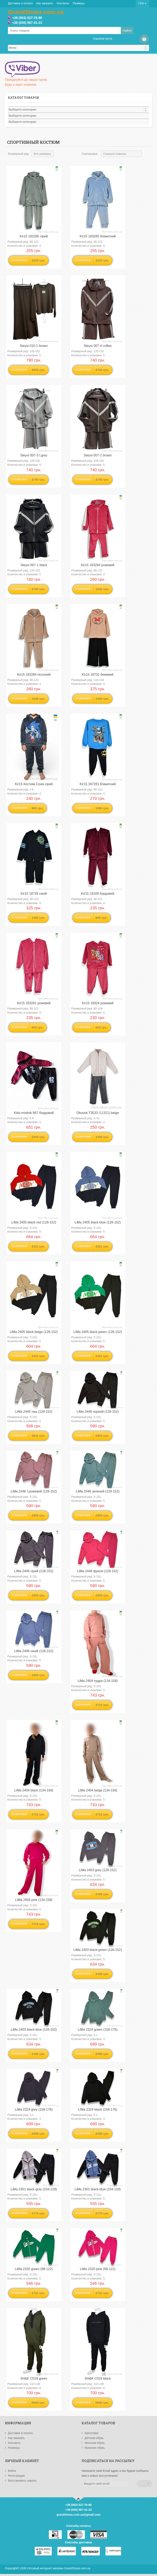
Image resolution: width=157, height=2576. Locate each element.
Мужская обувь (95, 2447)
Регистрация (16, 2475)
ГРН (142, 3)
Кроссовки (91, 2433)
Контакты (63, 3)
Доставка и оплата (20, 3)
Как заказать (44, 3)
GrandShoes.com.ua (77, 2568)
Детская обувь (94, 2438)
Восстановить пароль (22, 2480)
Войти (12, 2470)
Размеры (79, 3)
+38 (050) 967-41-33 (27, 22)
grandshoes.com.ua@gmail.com (78, 2514)
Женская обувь (95, 2442)
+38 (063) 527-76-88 (27, 18)
